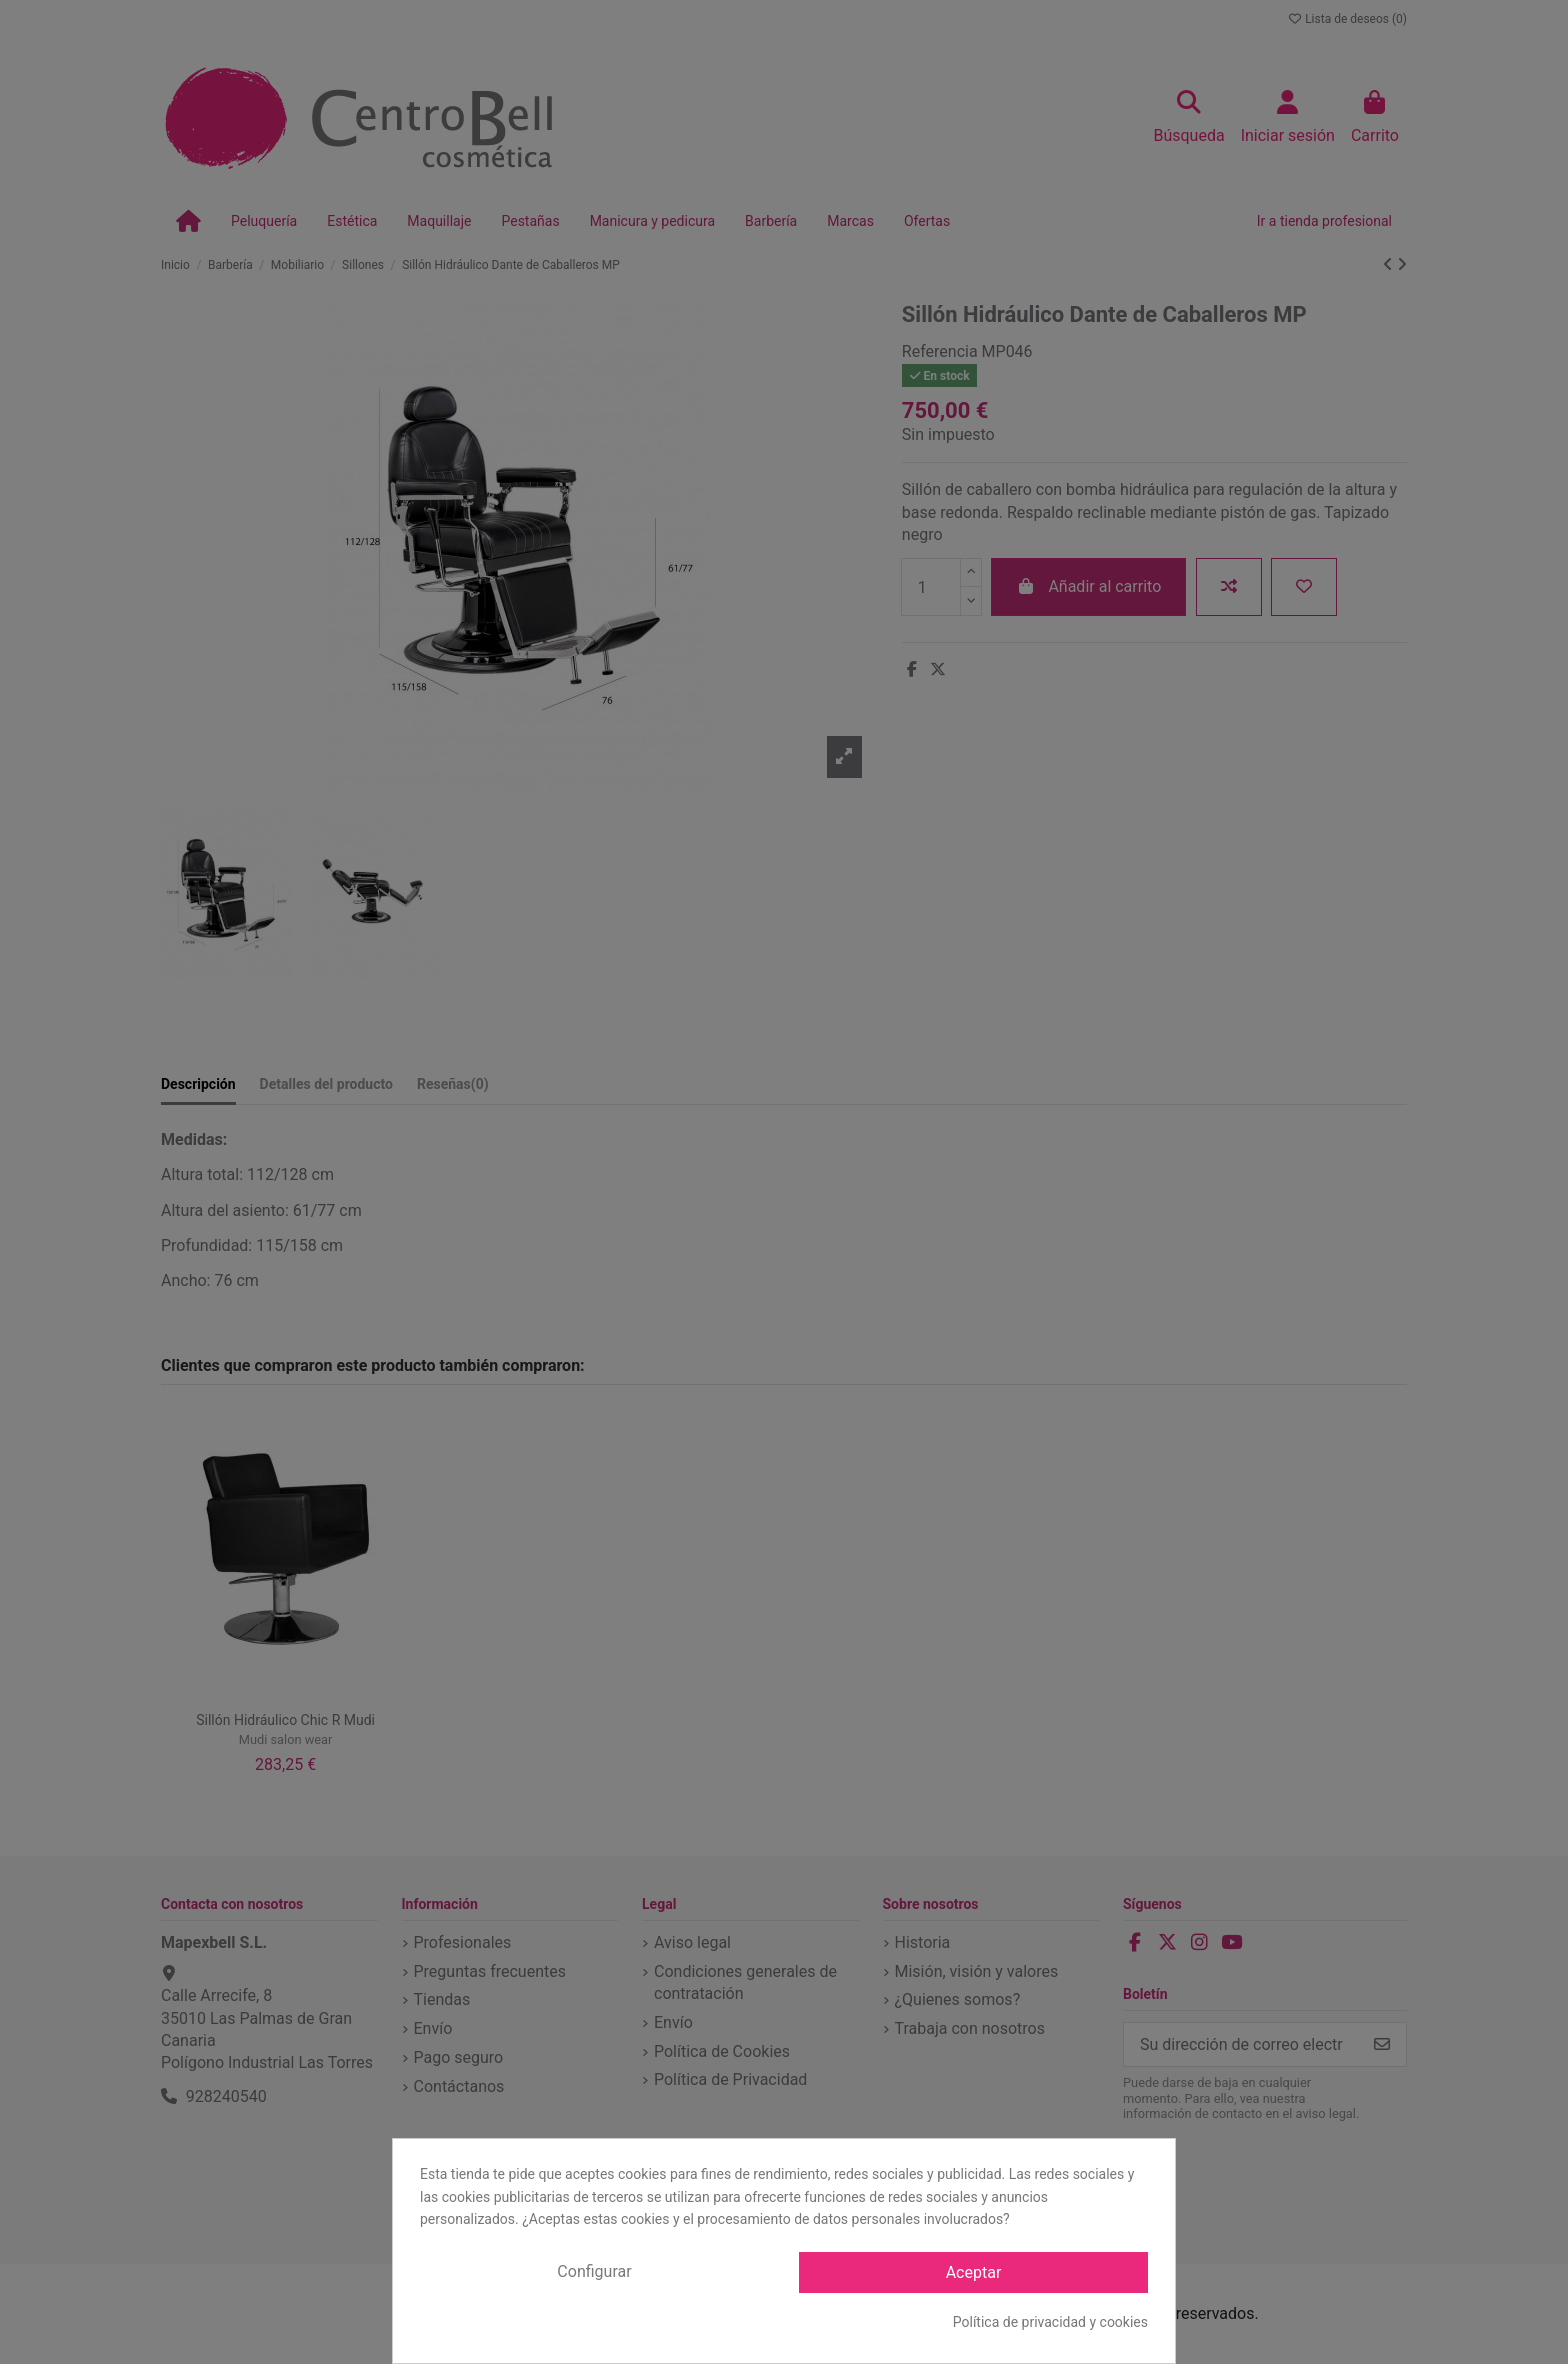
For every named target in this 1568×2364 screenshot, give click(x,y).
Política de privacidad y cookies (1050, 2322)
